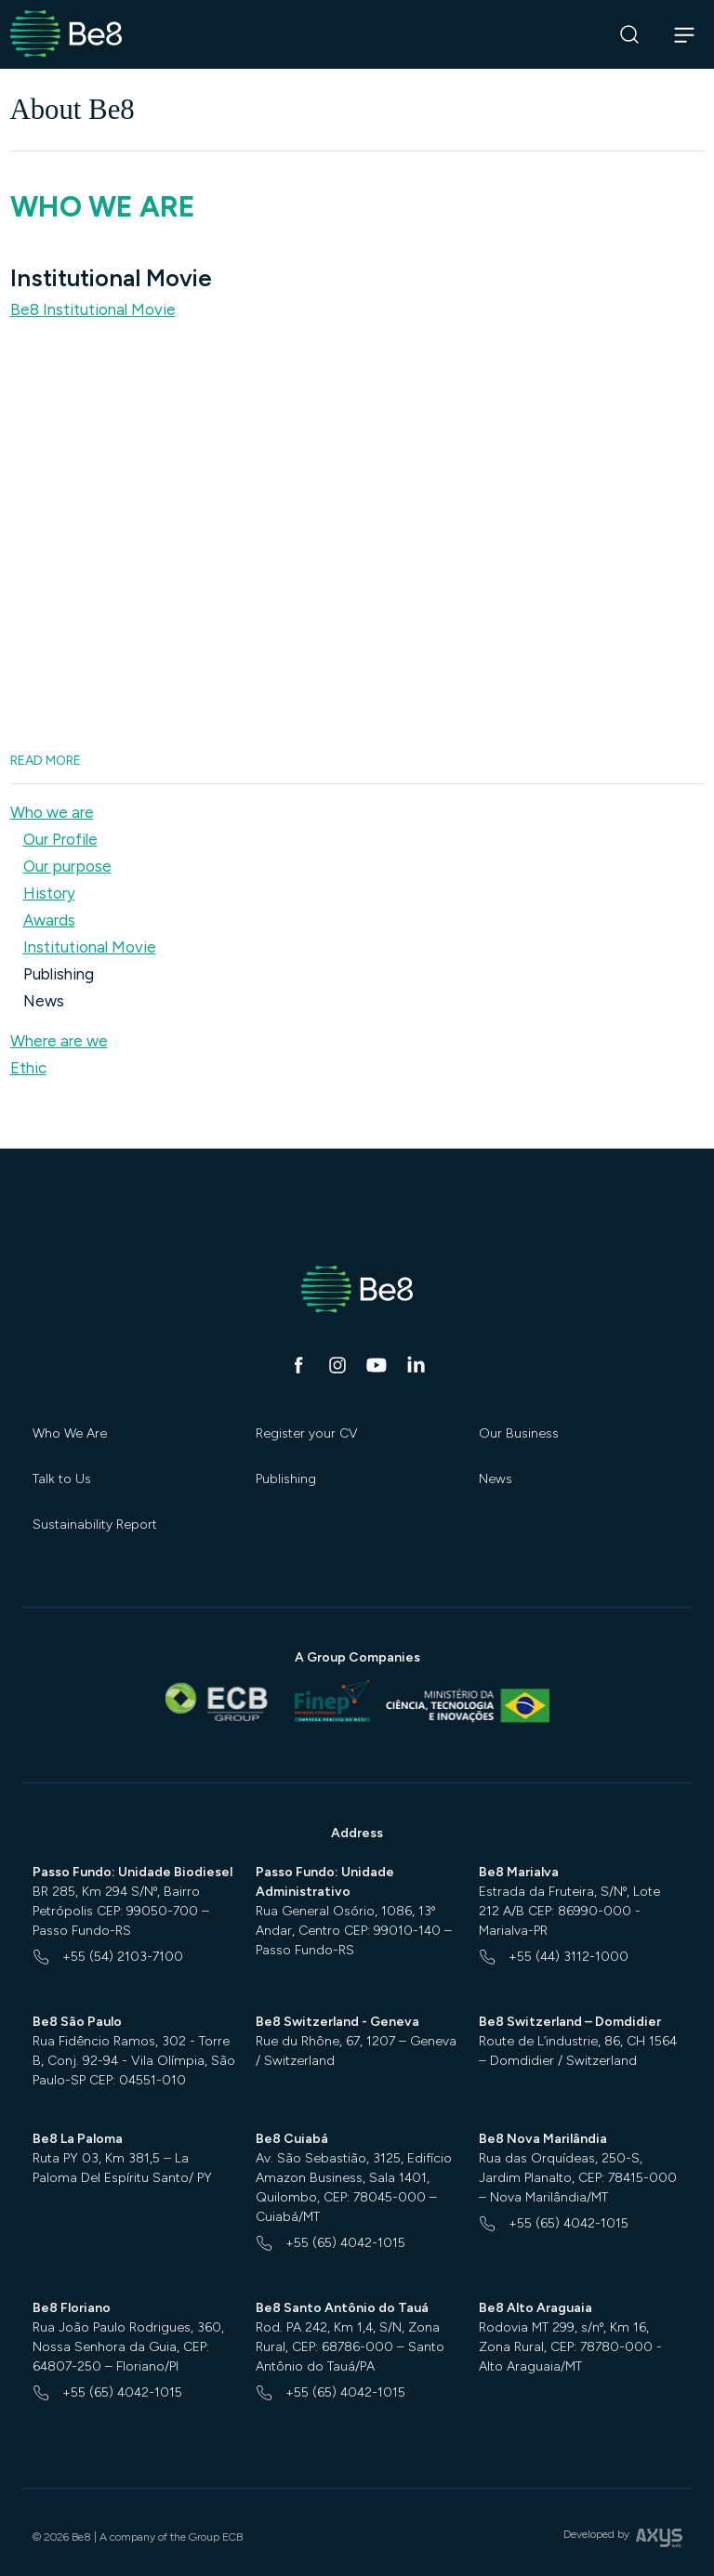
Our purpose (67, 866)
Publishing (58, 974)
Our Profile (60, 839)
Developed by (622, 2540)
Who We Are (70, 1433)
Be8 (93, 309)
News (43, 1001)
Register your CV (307, 1433)
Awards (49, 920)
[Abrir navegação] (685, 34)
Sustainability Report (95, 1524)
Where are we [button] (59, 1041)
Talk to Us (62, 1479)
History (49, 893)
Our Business (519, 1433)
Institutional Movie (89, 947)
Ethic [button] (28, 1067)
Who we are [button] (52, 812)
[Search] (630, 35)
